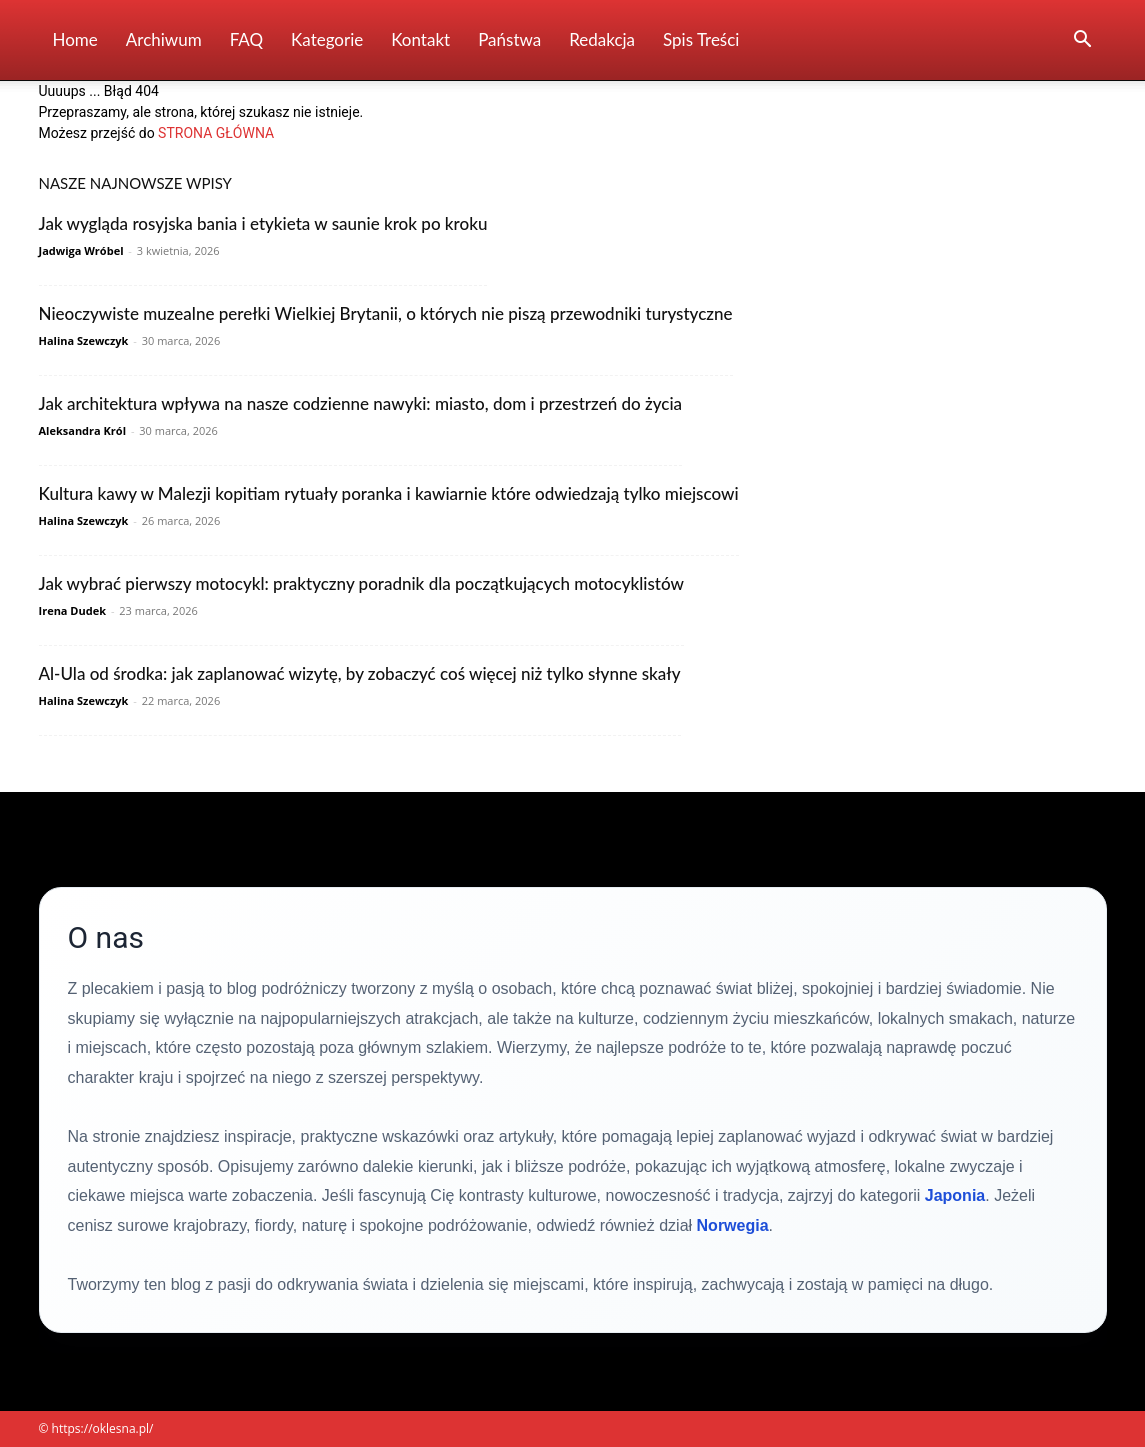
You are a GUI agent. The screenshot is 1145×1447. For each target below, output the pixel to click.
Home (75, 39)
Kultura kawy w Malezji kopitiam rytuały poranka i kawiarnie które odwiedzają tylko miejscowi (389, 493)
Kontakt (420, 39)
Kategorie (327, 39)
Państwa (509, 39)
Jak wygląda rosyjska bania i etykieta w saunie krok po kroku (263, 223)
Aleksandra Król (83, 430)
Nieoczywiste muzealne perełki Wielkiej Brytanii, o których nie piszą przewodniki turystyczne (386, 313)
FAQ (246, 39)
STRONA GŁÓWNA (216, 133)
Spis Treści (701, 39)
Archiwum (164, 39)
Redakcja (602, 39)
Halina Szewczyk (84, 340)
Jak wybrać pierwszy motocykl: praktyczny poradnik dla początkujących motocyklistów (361, 583)
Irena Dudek (73, 610)
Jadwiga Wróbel (81, 250)
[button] (1083, 41)
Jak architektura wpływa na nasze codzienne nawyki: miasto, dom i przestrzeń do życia (361, 403)
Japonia (955, 1195)
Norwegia (733, 1225)
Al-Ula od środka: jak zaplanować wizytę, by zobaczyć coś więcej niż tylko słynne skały (360, 673)
